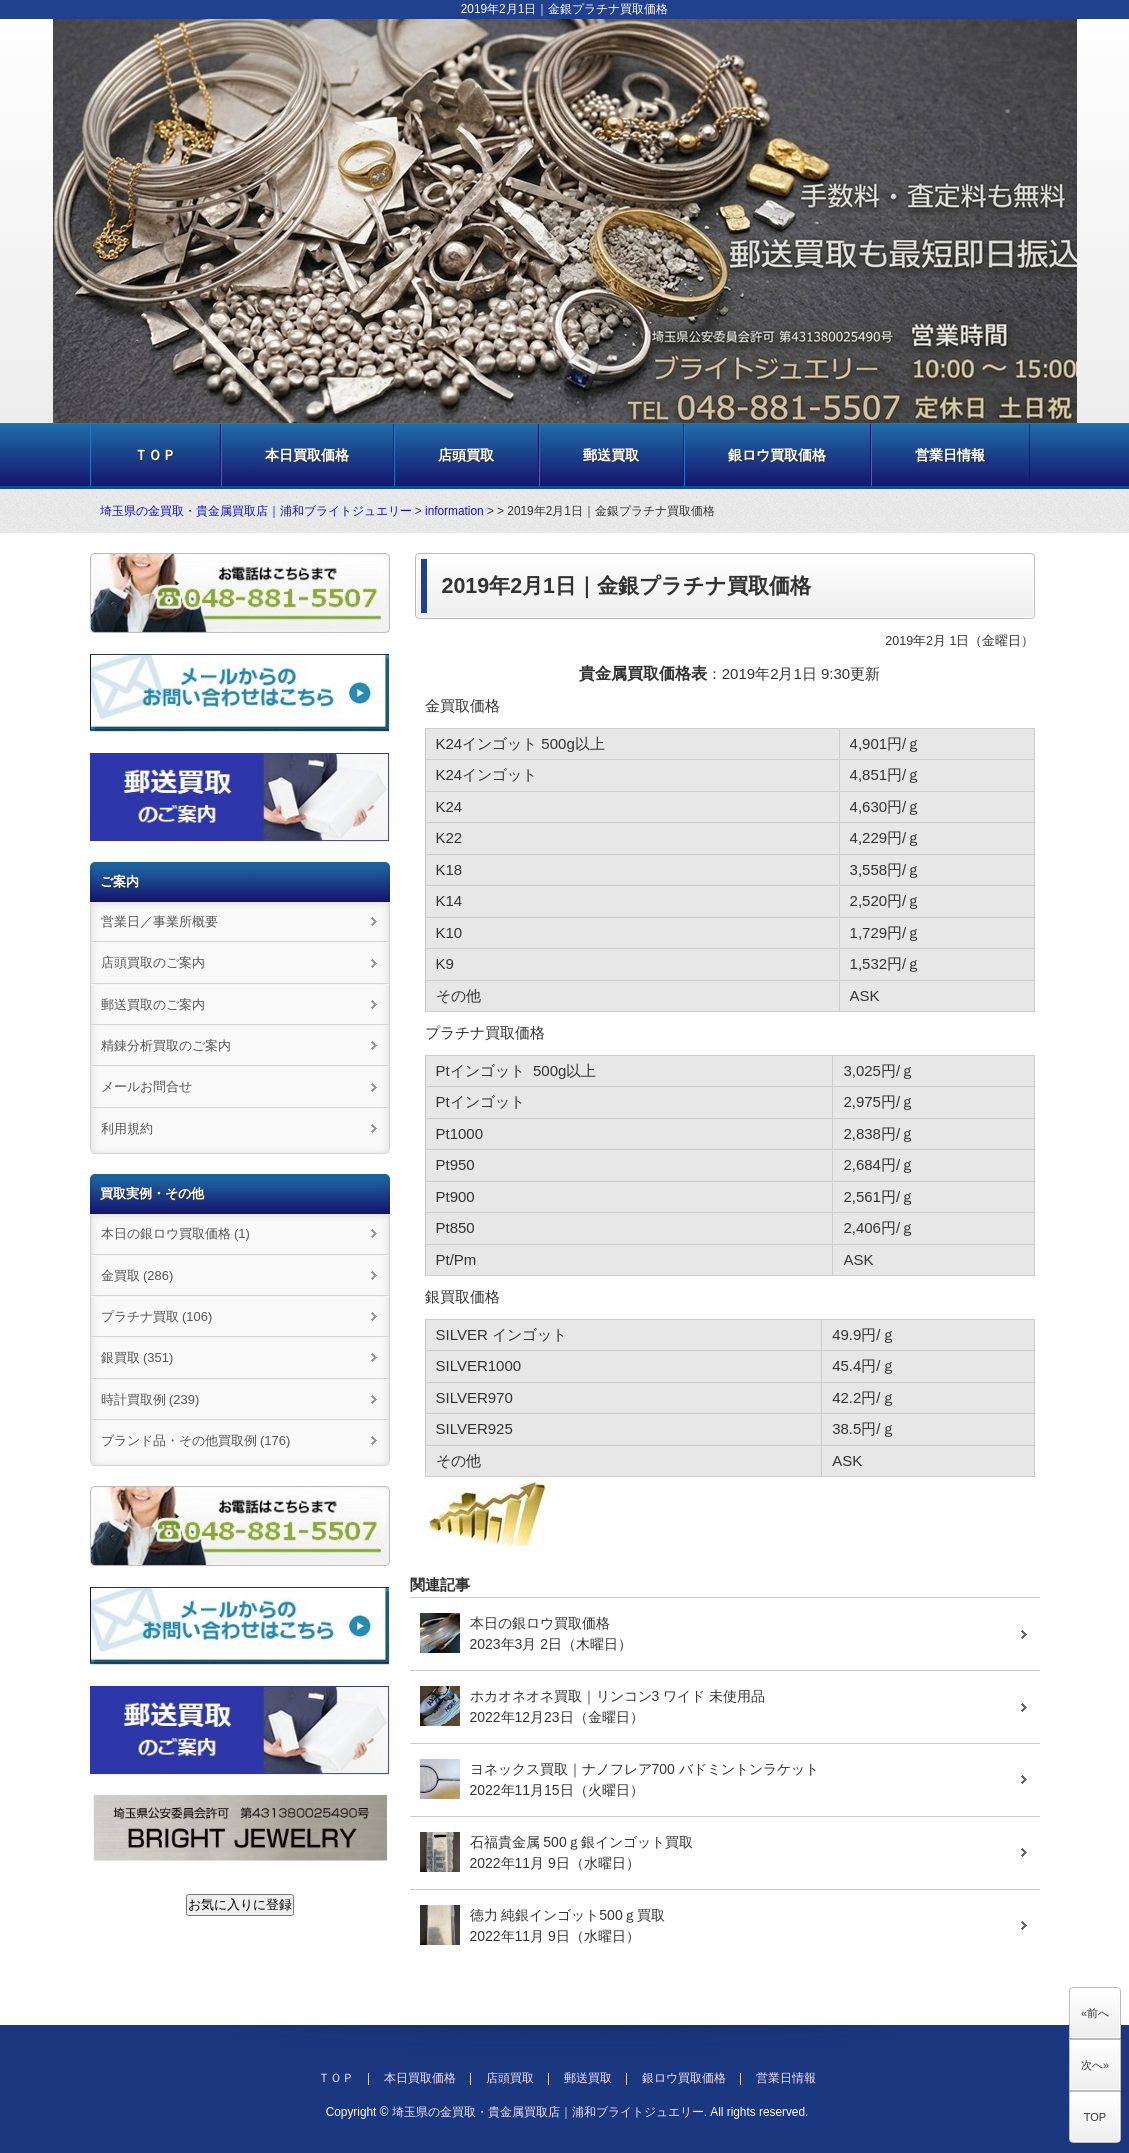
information (454, 511)
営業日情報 (950, 455)
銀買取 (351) (137, 1357)
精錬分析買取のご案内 (166, 1045)
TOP (1095, 2117)
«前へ (1095, 2013)
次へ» (1095, 2065)
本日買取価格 (307, 455)
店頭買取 (466, 455)
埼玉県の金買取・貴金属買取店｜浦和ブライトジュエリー (256, 511)
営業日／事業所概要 (159, 921)
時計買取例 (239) (150, 1399)
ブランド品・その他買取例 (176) (196, 1440)
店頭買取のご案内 (153, 962)
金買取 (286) (137, 1275)
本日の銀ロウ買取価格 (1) (175, 1233)
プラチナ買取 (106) (157, 1316)
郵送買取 (611, 455)
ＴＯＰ (155, 455)
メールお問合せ (146, 1086)
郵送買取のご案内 (153, 1004)
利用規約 (127, 1128)
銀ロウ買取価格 (777, 455)
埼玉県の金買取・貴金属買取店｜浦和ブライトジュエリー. (549, 2112)
